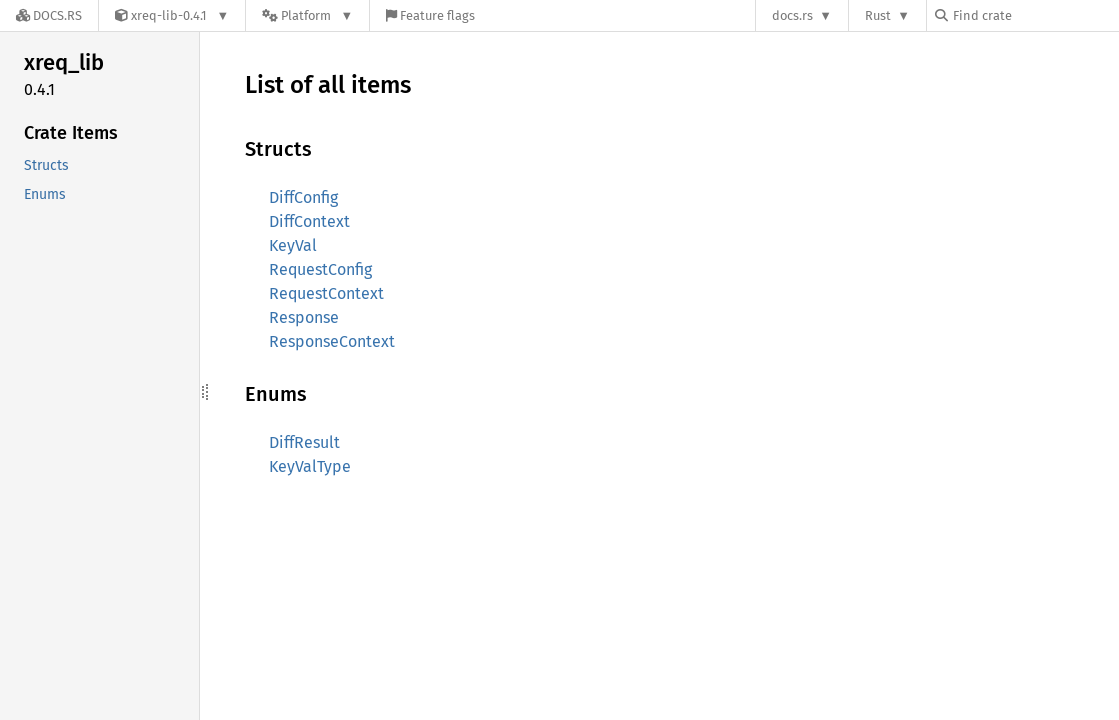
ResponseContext (332, 341)
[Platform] (307, 15)
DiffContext (309, 221)
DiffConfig (303, 197)
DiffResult (304, 442)
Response (304, 317)
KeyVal (293, 245)
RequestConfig (320, 269)
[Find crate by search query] (1035, 15)
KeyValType (310, 466)
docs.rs (792, 15)
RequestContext (326, 293)
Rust (878, 15)
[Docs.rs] (49, 15)
